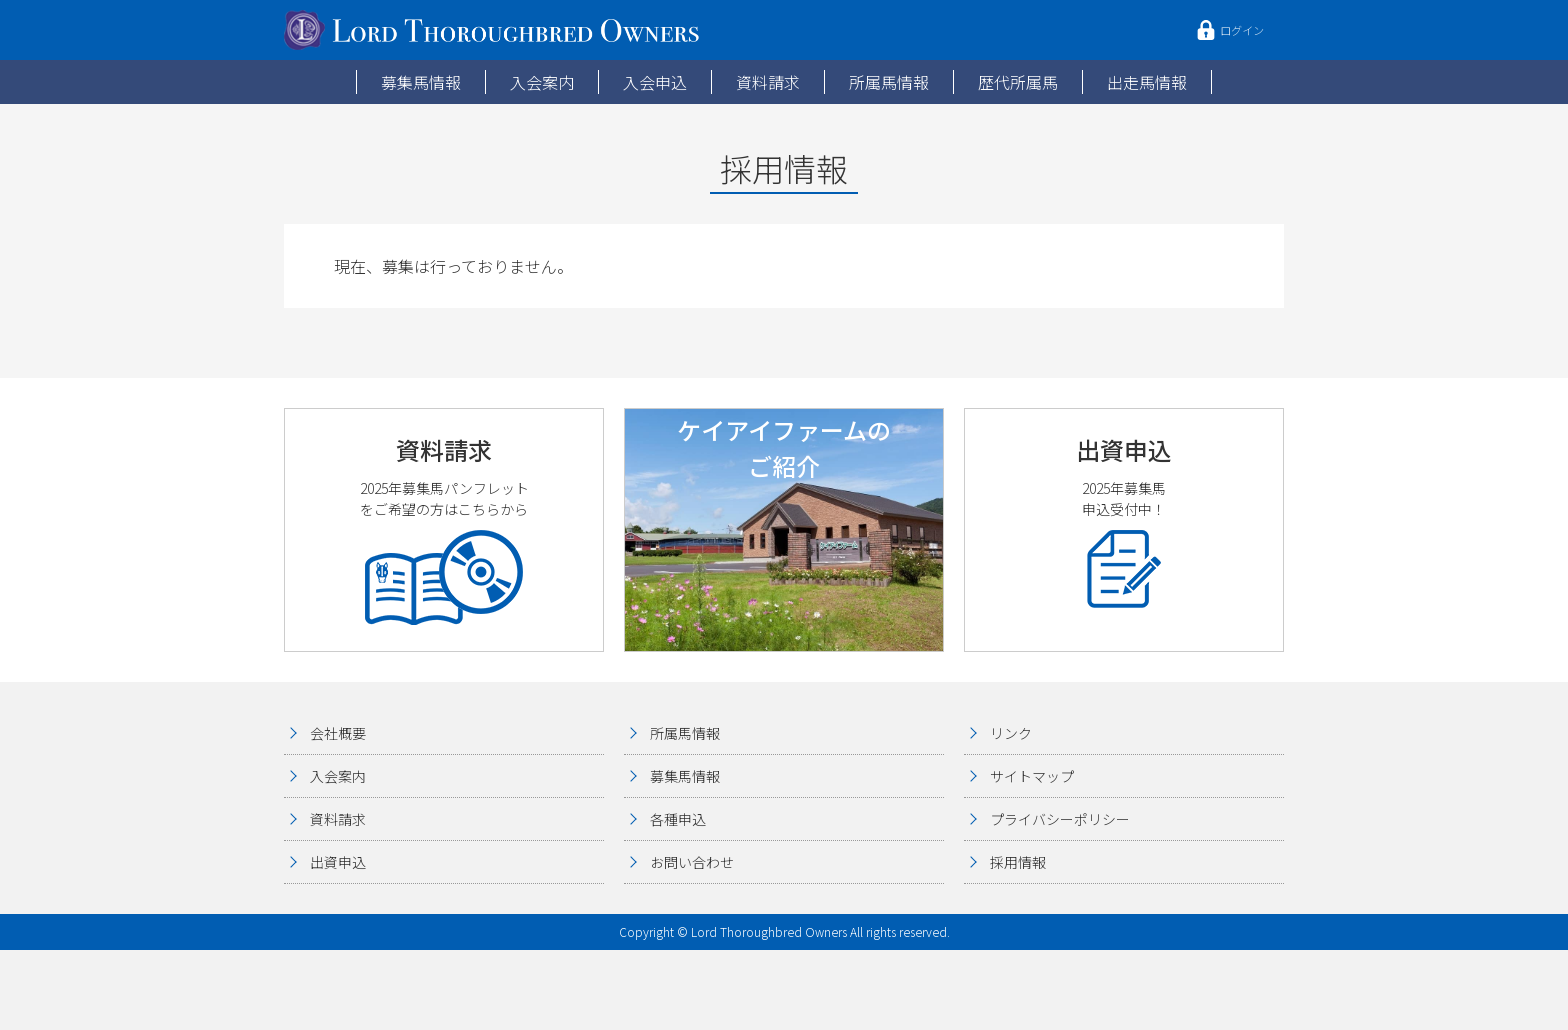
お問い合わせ (692, 862)
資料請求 (768, 82)
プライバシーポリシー (1060, 819)
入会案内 (542, 82)
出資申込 (338, 862)
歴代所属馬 (1018, 82)
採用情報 (1018, 862)
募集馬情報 (421, 82)
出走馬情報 (1147, 82)
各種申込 (678, 819)
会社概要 (338, 733)
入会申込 (655, 82)
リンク (1011, 733)
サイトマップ (1032, 776)
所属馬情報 (889, 82)
